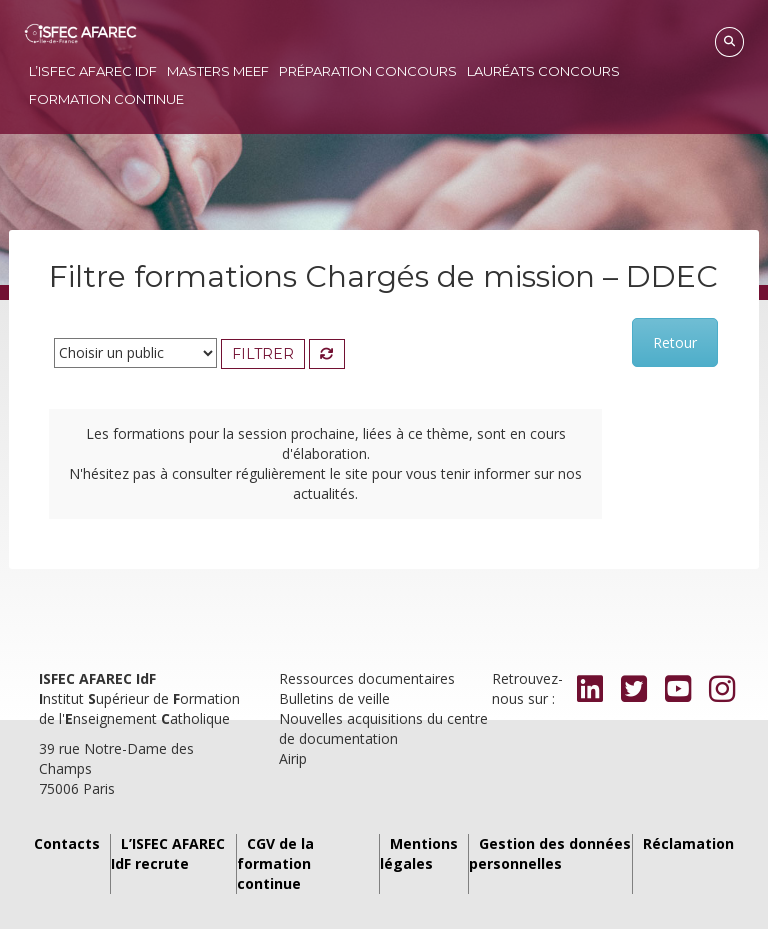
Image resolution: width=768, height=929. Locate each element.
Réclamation (688, 843)
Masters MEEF (218, 71)
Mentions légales (419, 853)
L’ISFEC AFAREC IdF (93, 71)
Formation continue (106, 99)
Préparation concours (368, 71)
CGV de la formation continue (275, 863)
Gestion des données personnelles (550, 853)
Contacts (67, 843)
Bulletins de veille (334, 698)
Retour (675, 342)
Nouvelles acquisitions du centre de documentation (383, 728)
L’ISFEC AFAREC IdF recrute (168, 853)
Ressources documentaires (367, 678)
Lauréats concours (543, 71)
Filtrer (263, 354)
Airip (293, 758)
